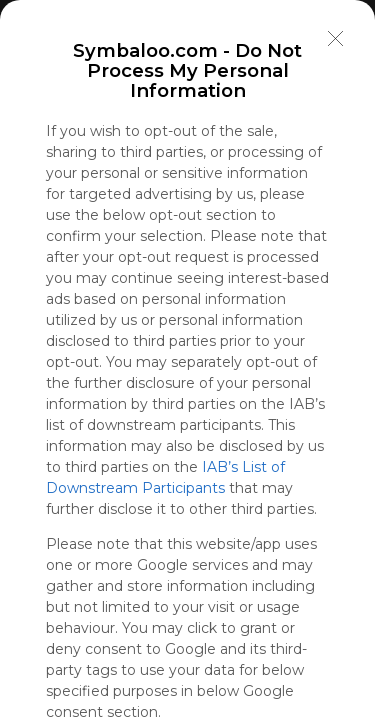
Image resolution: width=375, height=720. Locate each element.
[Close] (336, 39)
